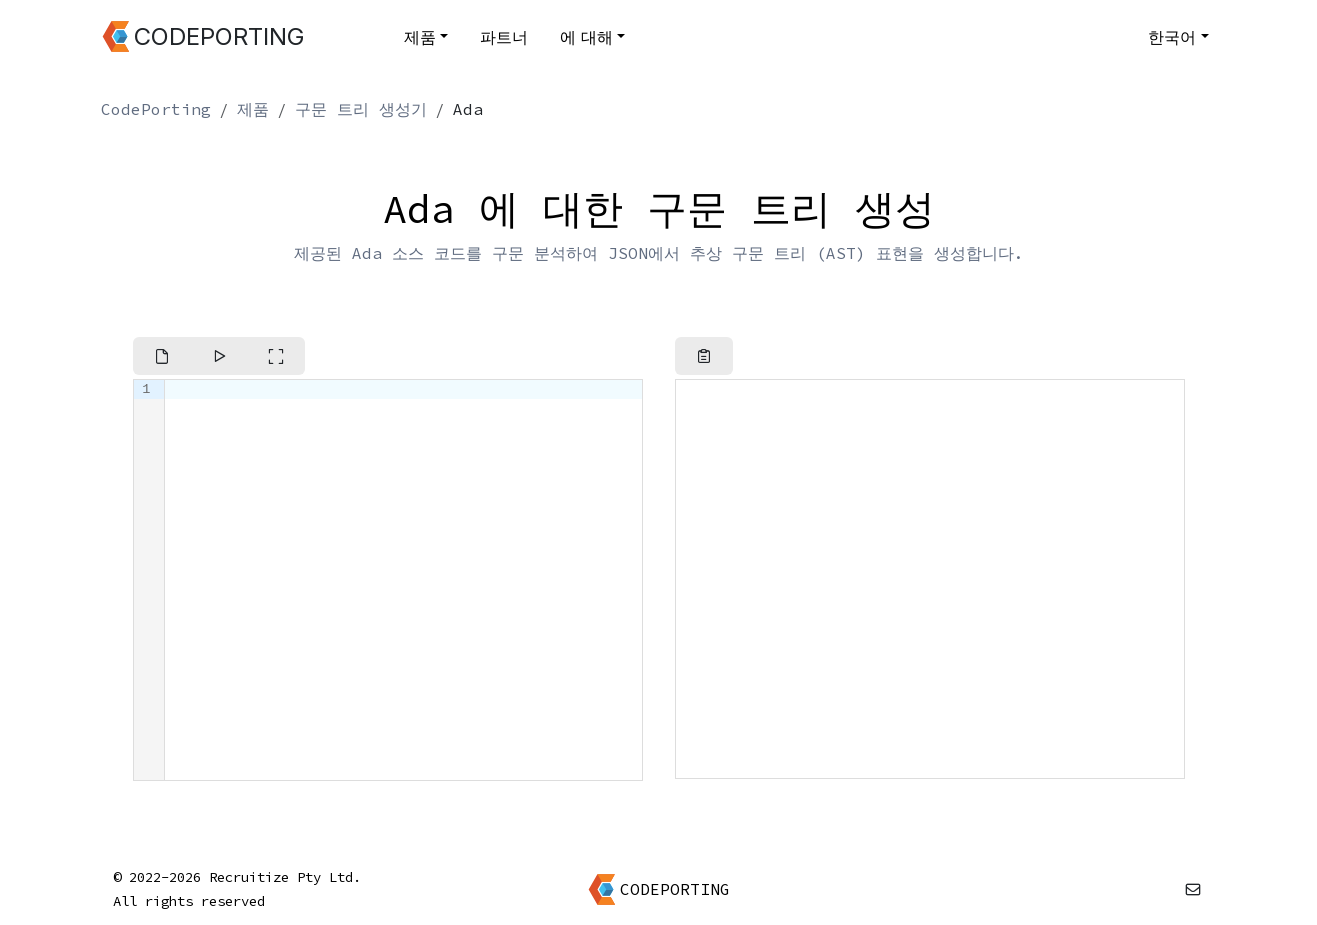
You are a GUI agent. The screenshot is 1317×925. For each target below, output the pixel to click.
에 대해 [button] (586, 37)
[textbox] (403, 580)
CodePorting (156, 109)
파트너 (504, 37)
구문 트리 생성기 (361, 109)
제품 (253, 109)
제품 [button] (420, 37)
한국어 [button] (1172, 37)
